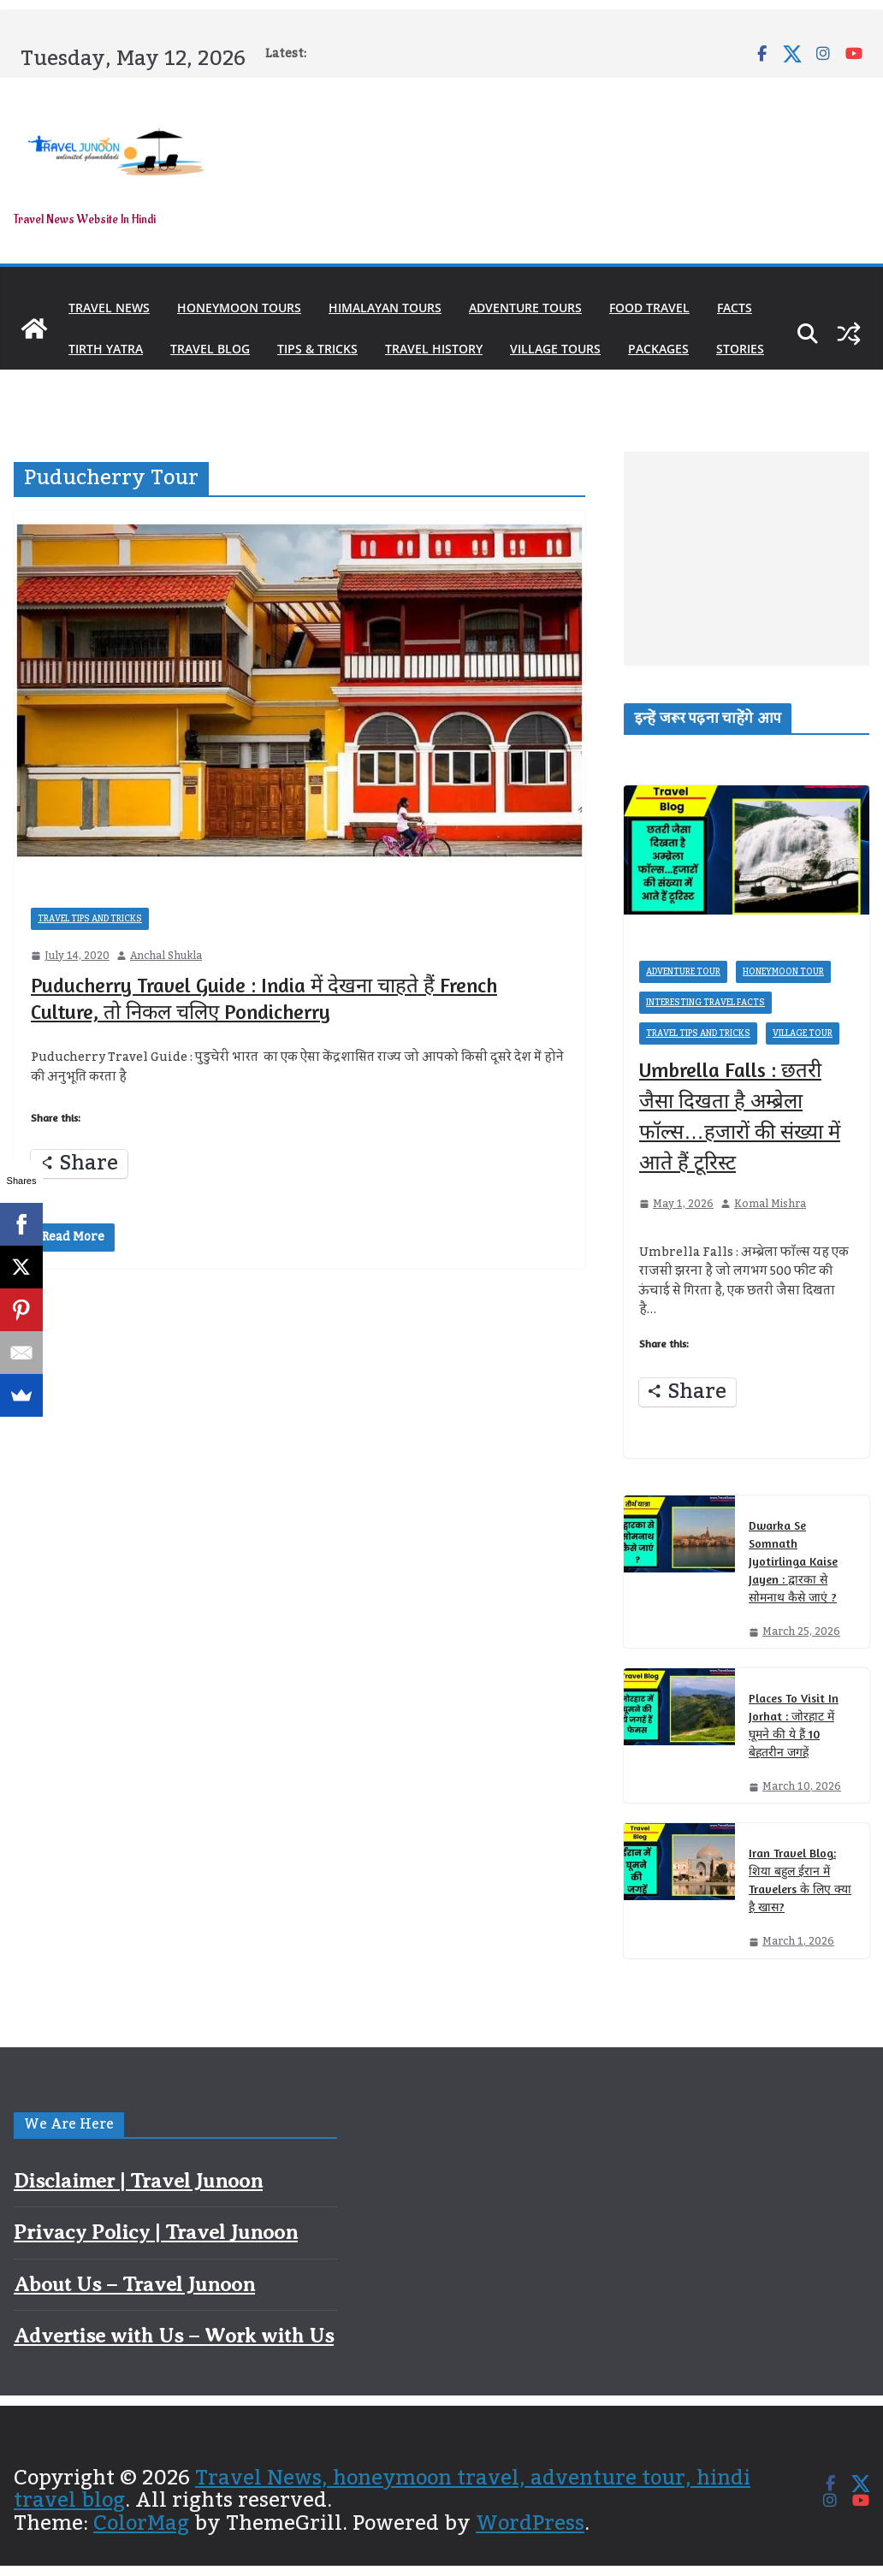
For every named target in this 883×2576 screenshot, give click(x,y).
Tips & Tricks (317, 349)
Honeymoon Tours (239, 307)
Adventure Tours (525, 307)
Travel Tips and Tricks (90, 918)
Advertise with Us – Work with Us (174, 2335)
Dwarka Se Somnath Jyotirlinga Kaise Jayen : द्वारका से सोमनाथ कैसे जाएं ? (793, 1561)
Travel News (109, 307)
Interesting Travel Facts (705, 1002)
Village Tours (555, 349)
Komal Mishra (770, 1204)
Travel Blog (210, 349)
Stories (740, 349)
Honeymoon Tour (783, 971)
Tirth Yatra (105, 349)
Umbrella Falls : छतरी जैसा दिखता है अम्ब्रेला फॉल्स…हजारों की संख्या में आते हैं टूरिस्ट (739, 1116)
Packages (658, 349)
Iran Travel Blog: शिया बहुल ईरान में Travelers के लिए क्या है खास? (800, 1879)
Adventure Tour (683, 971)
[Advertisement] (746, 559)
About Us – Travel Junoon (134, 2284)
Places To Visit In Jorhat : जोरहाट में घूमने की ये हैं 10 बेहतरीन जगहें (794, 1725)
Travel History (434, 349)
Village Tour (803, 1033)
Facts (734, 307)
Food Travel (649, 307)
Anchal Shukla (166, 956)
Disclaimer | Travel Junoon (138, 2181)
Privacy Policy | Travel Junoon (156, 2232)
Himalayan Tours (385, 307)
